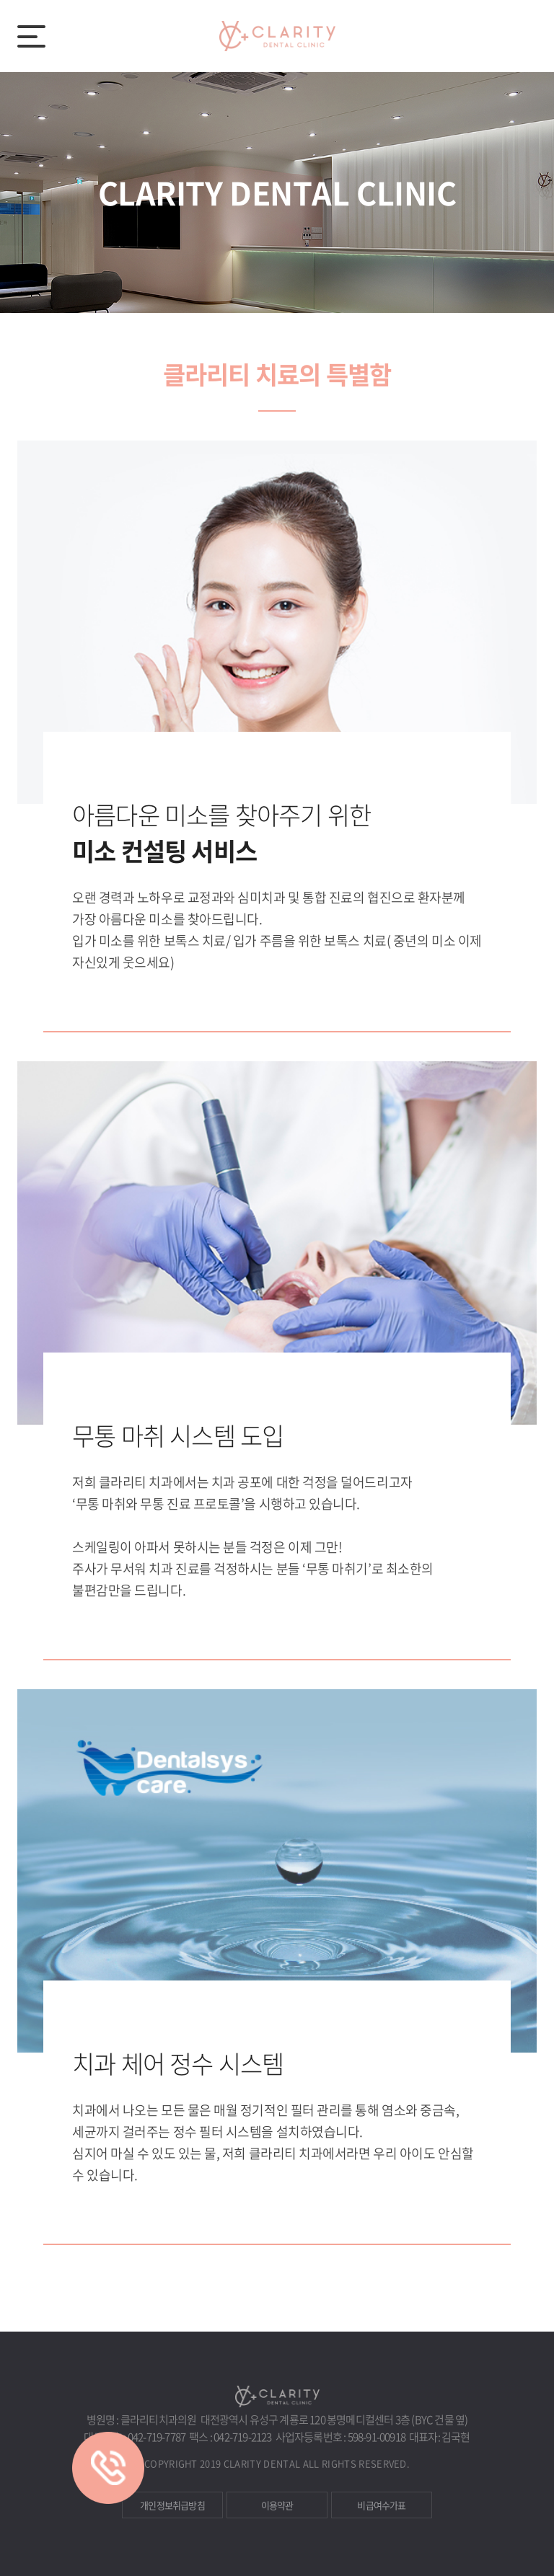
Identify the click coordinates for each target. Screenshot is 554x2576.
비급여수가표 (381, 2505)
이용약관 (277, 2505)
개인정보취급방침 (172, 2505)
